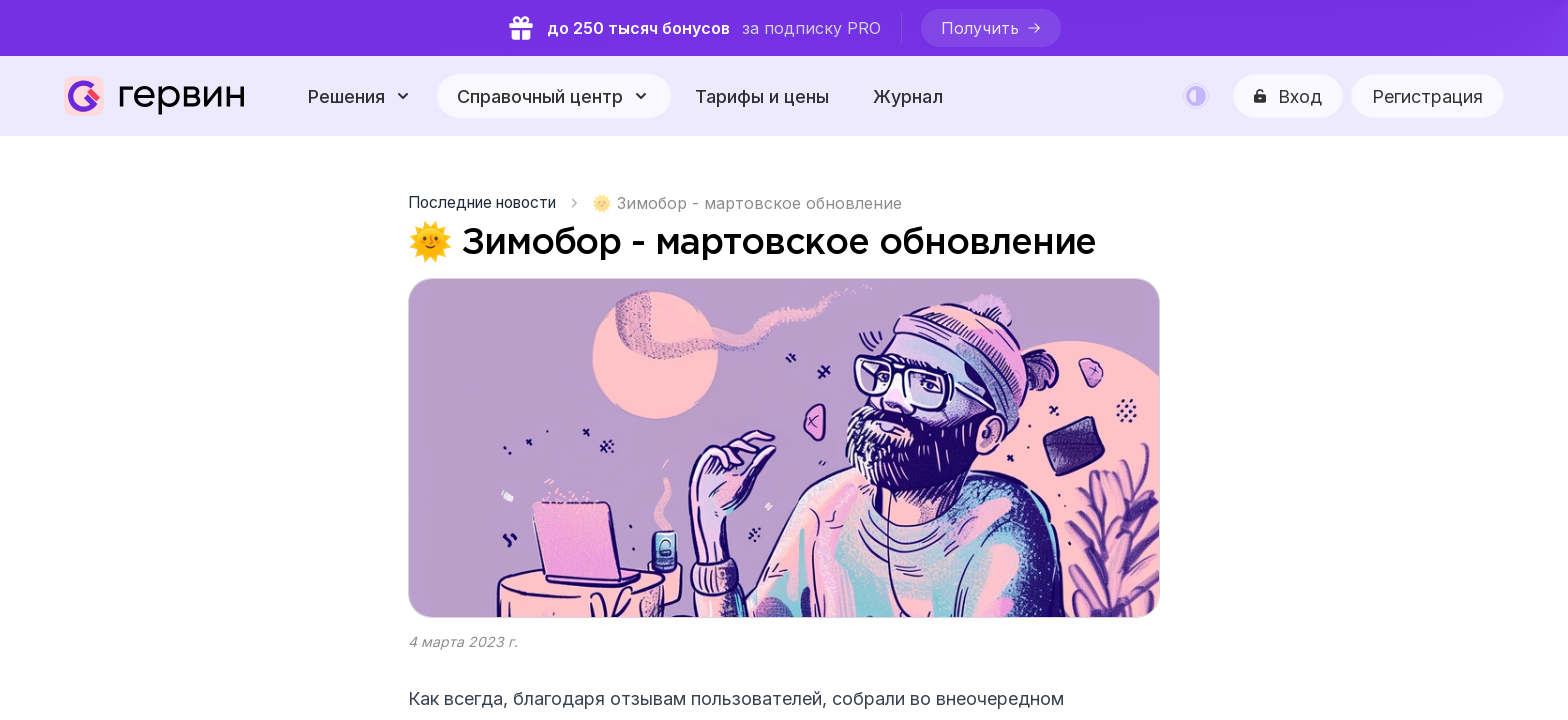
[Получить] (992, 28)
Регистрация (1427, 96)
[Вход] (1288, 96)
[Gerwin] (154, 96)
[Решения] (360, 96)
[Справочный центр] (554, 96)
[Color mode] (1196, 96)
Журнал (908, 96)
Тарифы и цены (762, 96)
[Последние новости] (489, 203)
